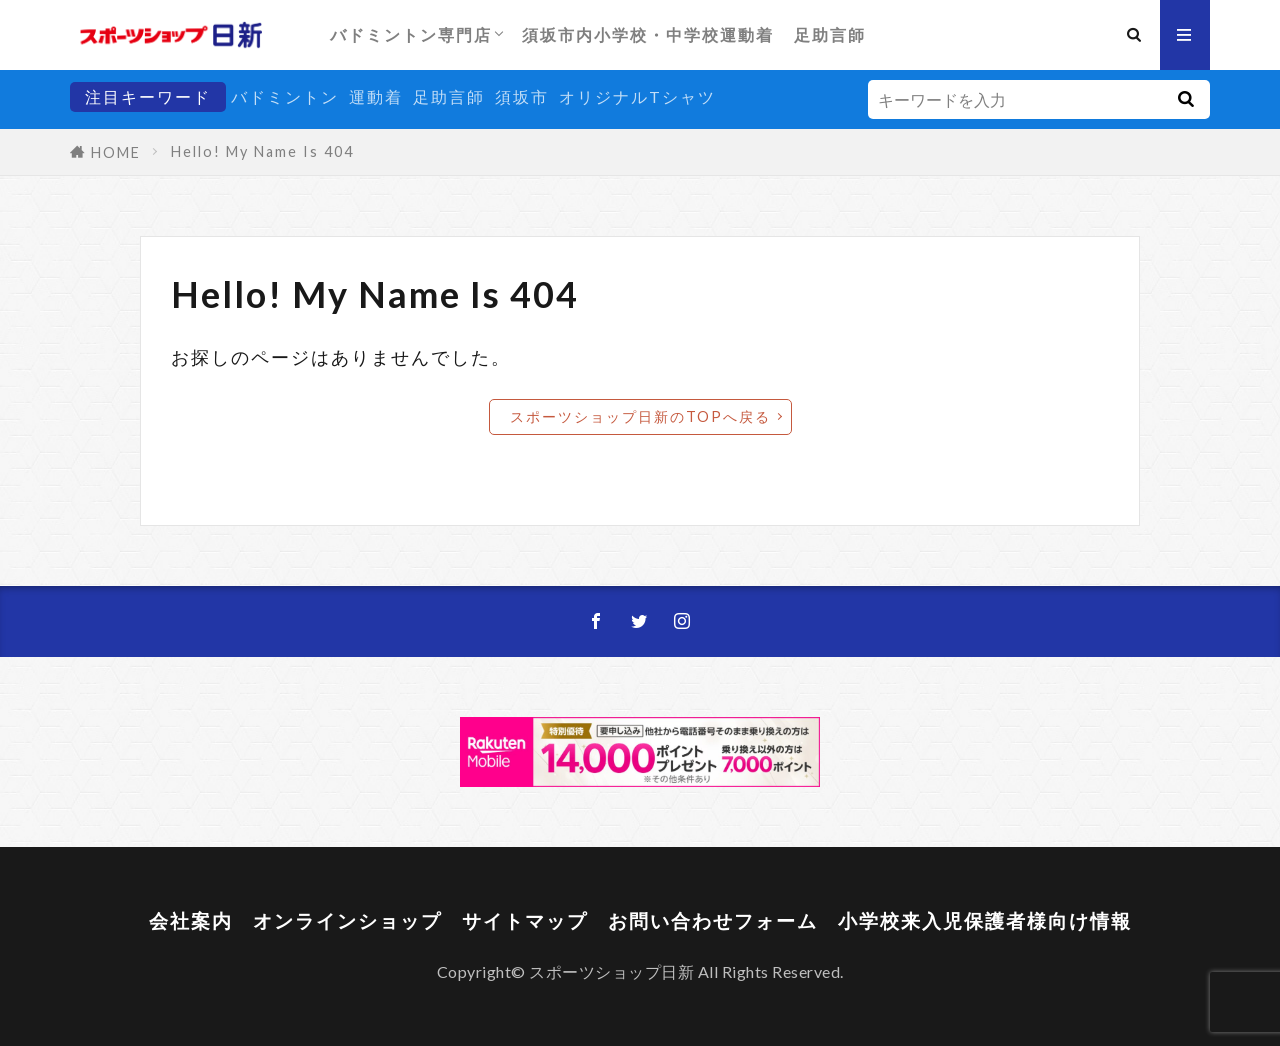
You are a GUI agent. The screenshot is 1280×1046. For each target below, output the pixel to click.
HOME (116, 152)
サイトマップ (525, 920)
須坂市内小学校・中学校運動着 (648, 34)
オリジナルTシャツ (637, 96)
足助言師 (830, 34)
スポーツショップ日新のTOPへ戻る (640, 416)
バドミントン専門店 (411, 34)
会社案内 (191, 920)
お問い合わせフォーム (713, 920)
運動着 (376, 96)
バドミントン (285, 96)
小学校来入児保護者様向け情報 (985, 920)
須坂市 (522, 96)
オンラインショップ (347, 920)
